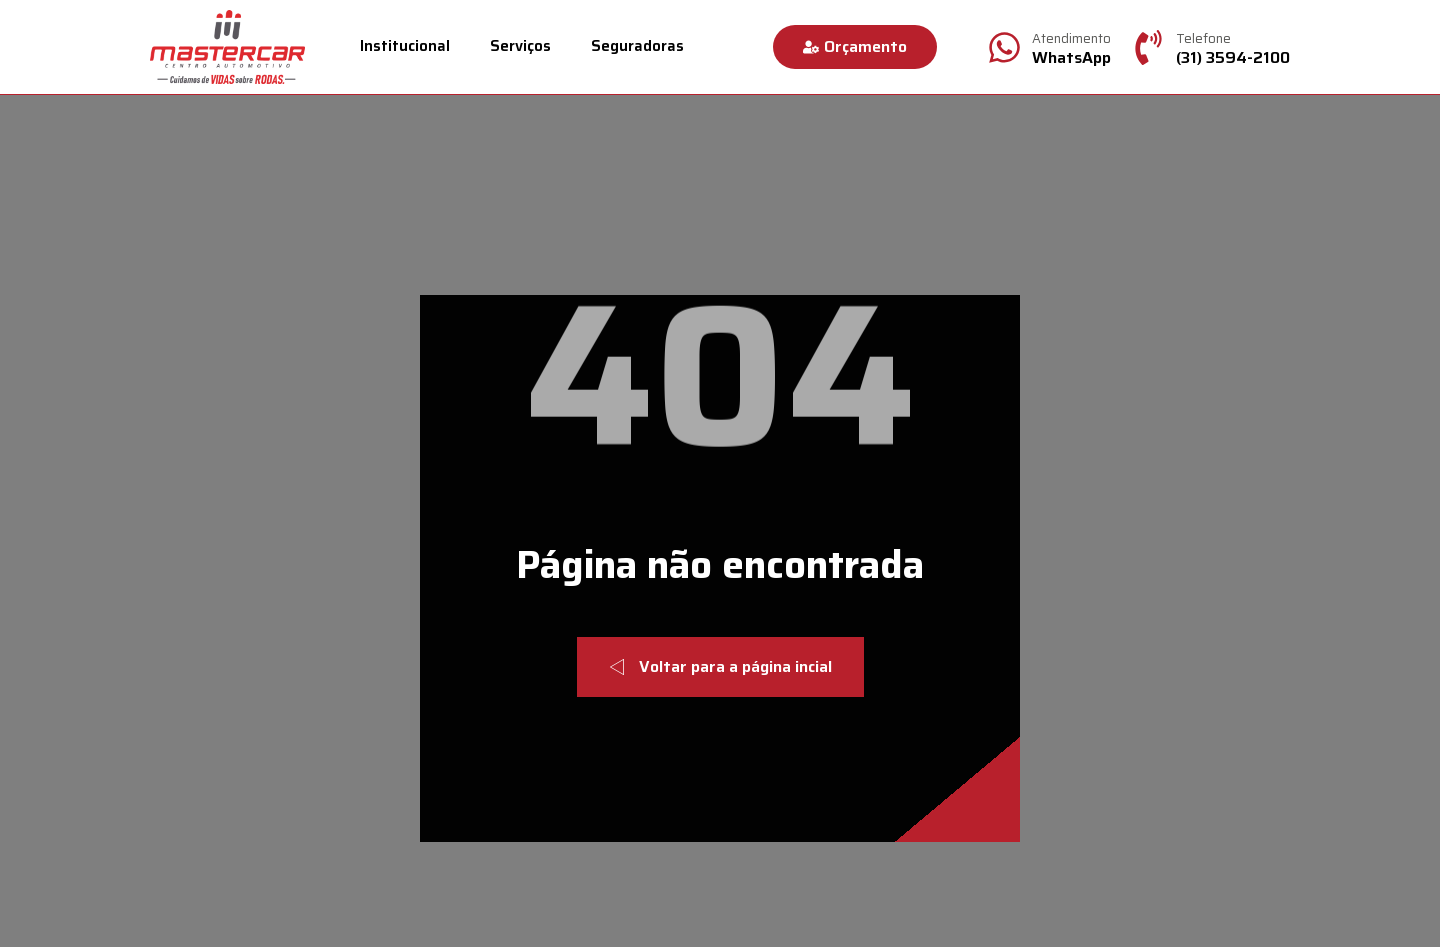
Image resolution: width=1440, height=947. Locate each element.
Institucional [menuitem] (405, 46)
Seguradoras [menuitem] (637, 46)
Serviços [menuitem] (520, 46)
